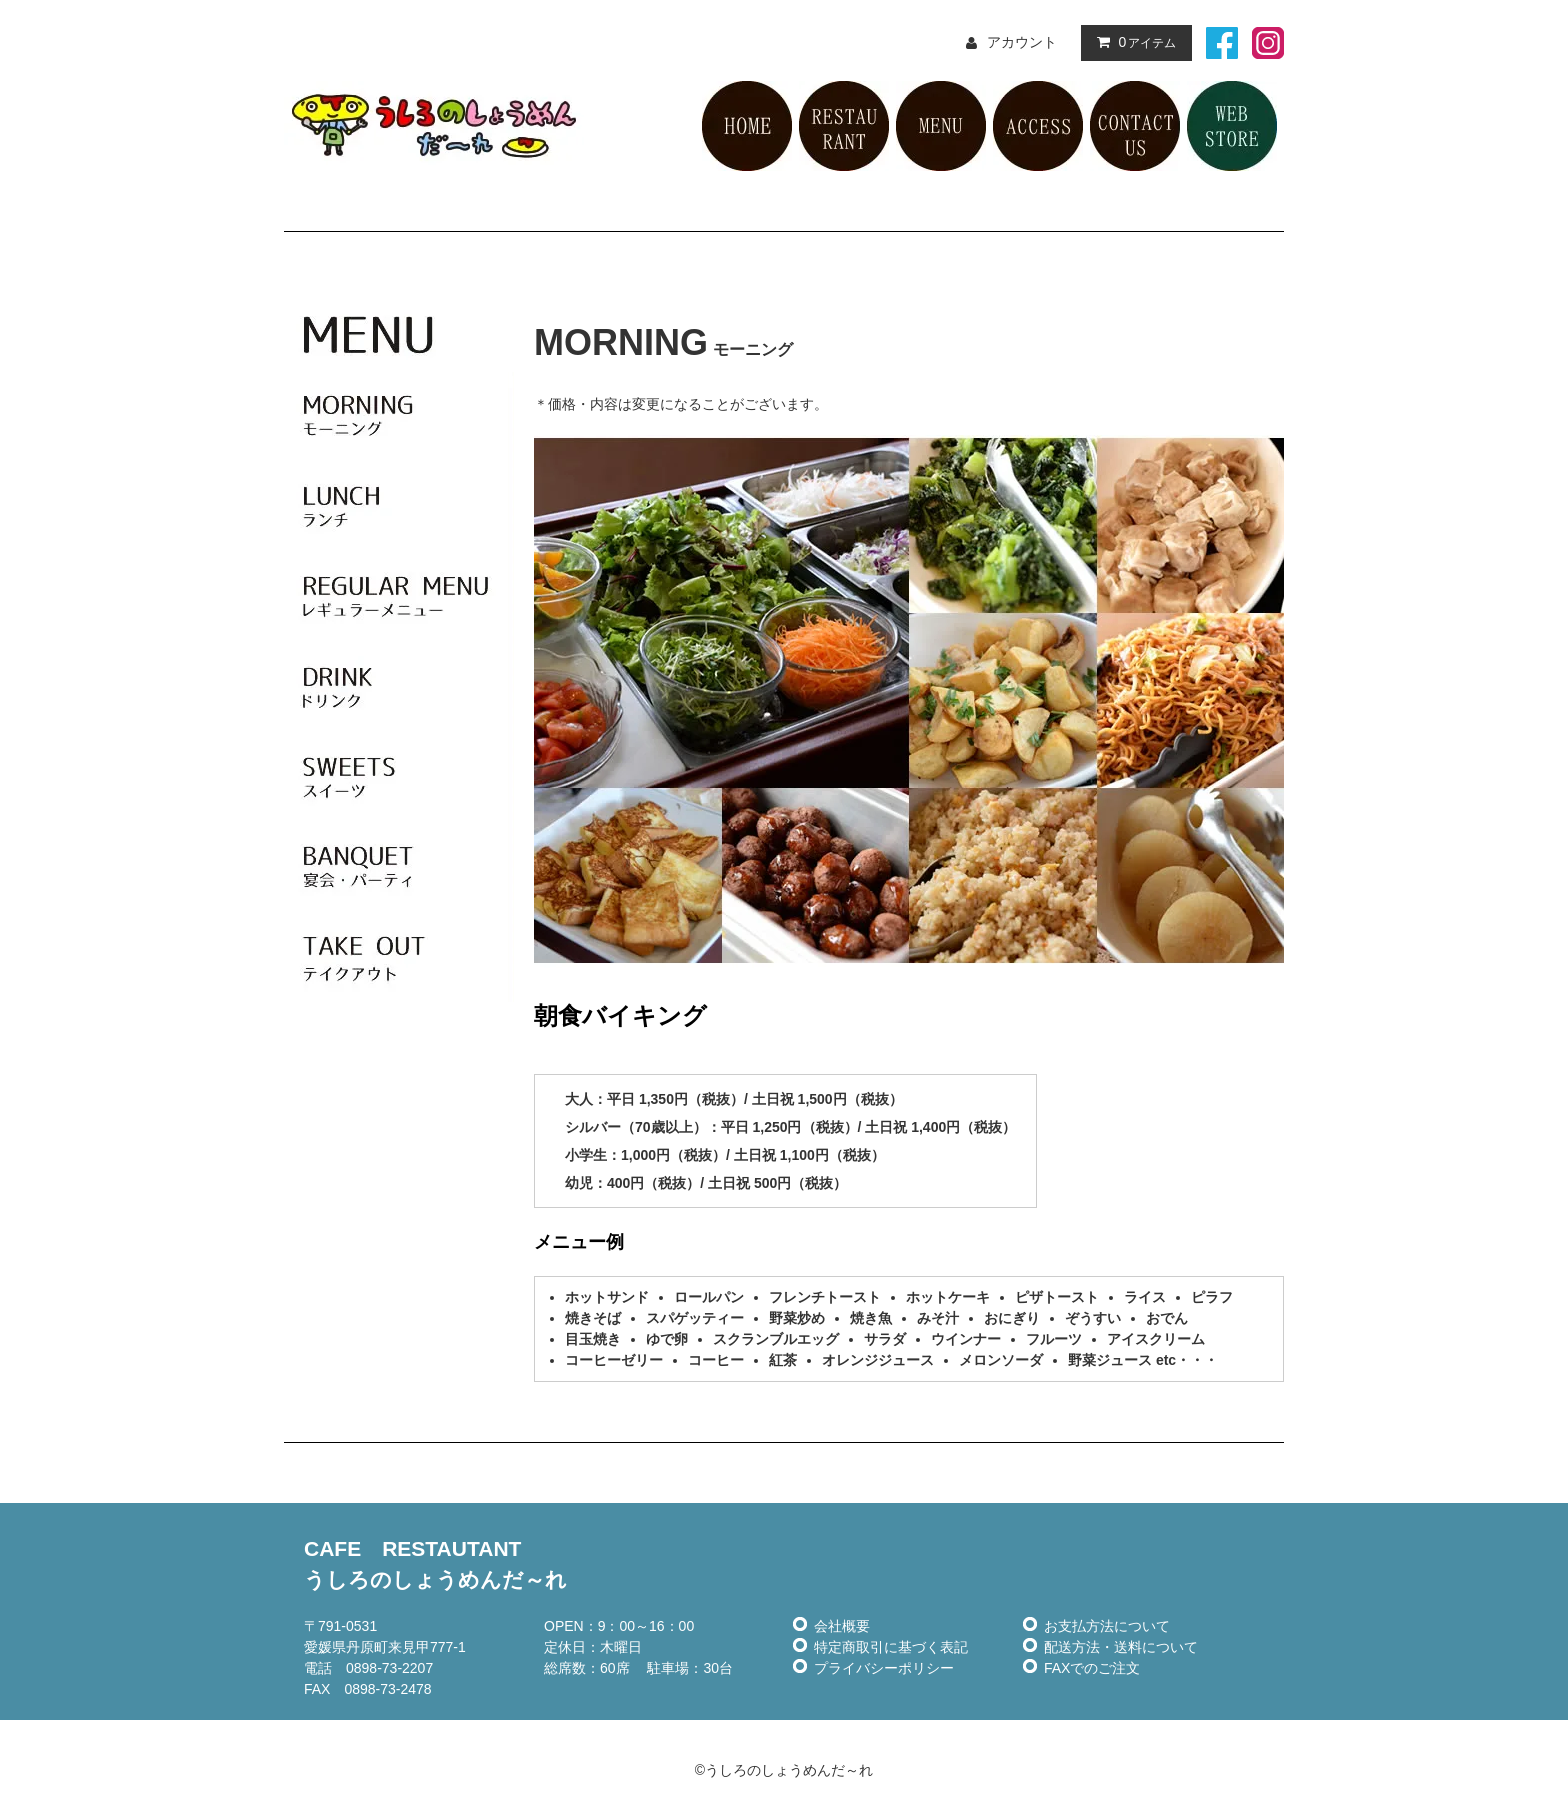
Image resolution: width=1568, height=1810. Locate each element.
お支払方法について (1107, 1626)
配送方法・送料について (1121, 1647)
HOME (747, 126)
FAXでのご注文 (1092, 1668)
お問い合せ (1135, 126)
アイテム (1132, 42)
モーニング (399, 417)
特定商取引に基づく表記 (891, 1647)
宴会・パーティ (399, 867)
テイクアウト (399, 957)
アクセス (1038, 126)
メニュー (941, 126)
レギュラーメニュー (399, 597)
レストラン (844, 126)
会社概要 (842, 1626)
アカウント (1022, 42)
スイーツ (399, 777)
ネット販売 (1232, 126)
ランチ (399, 507)
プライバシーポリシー (884, 1668)
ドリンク (399, 687)
